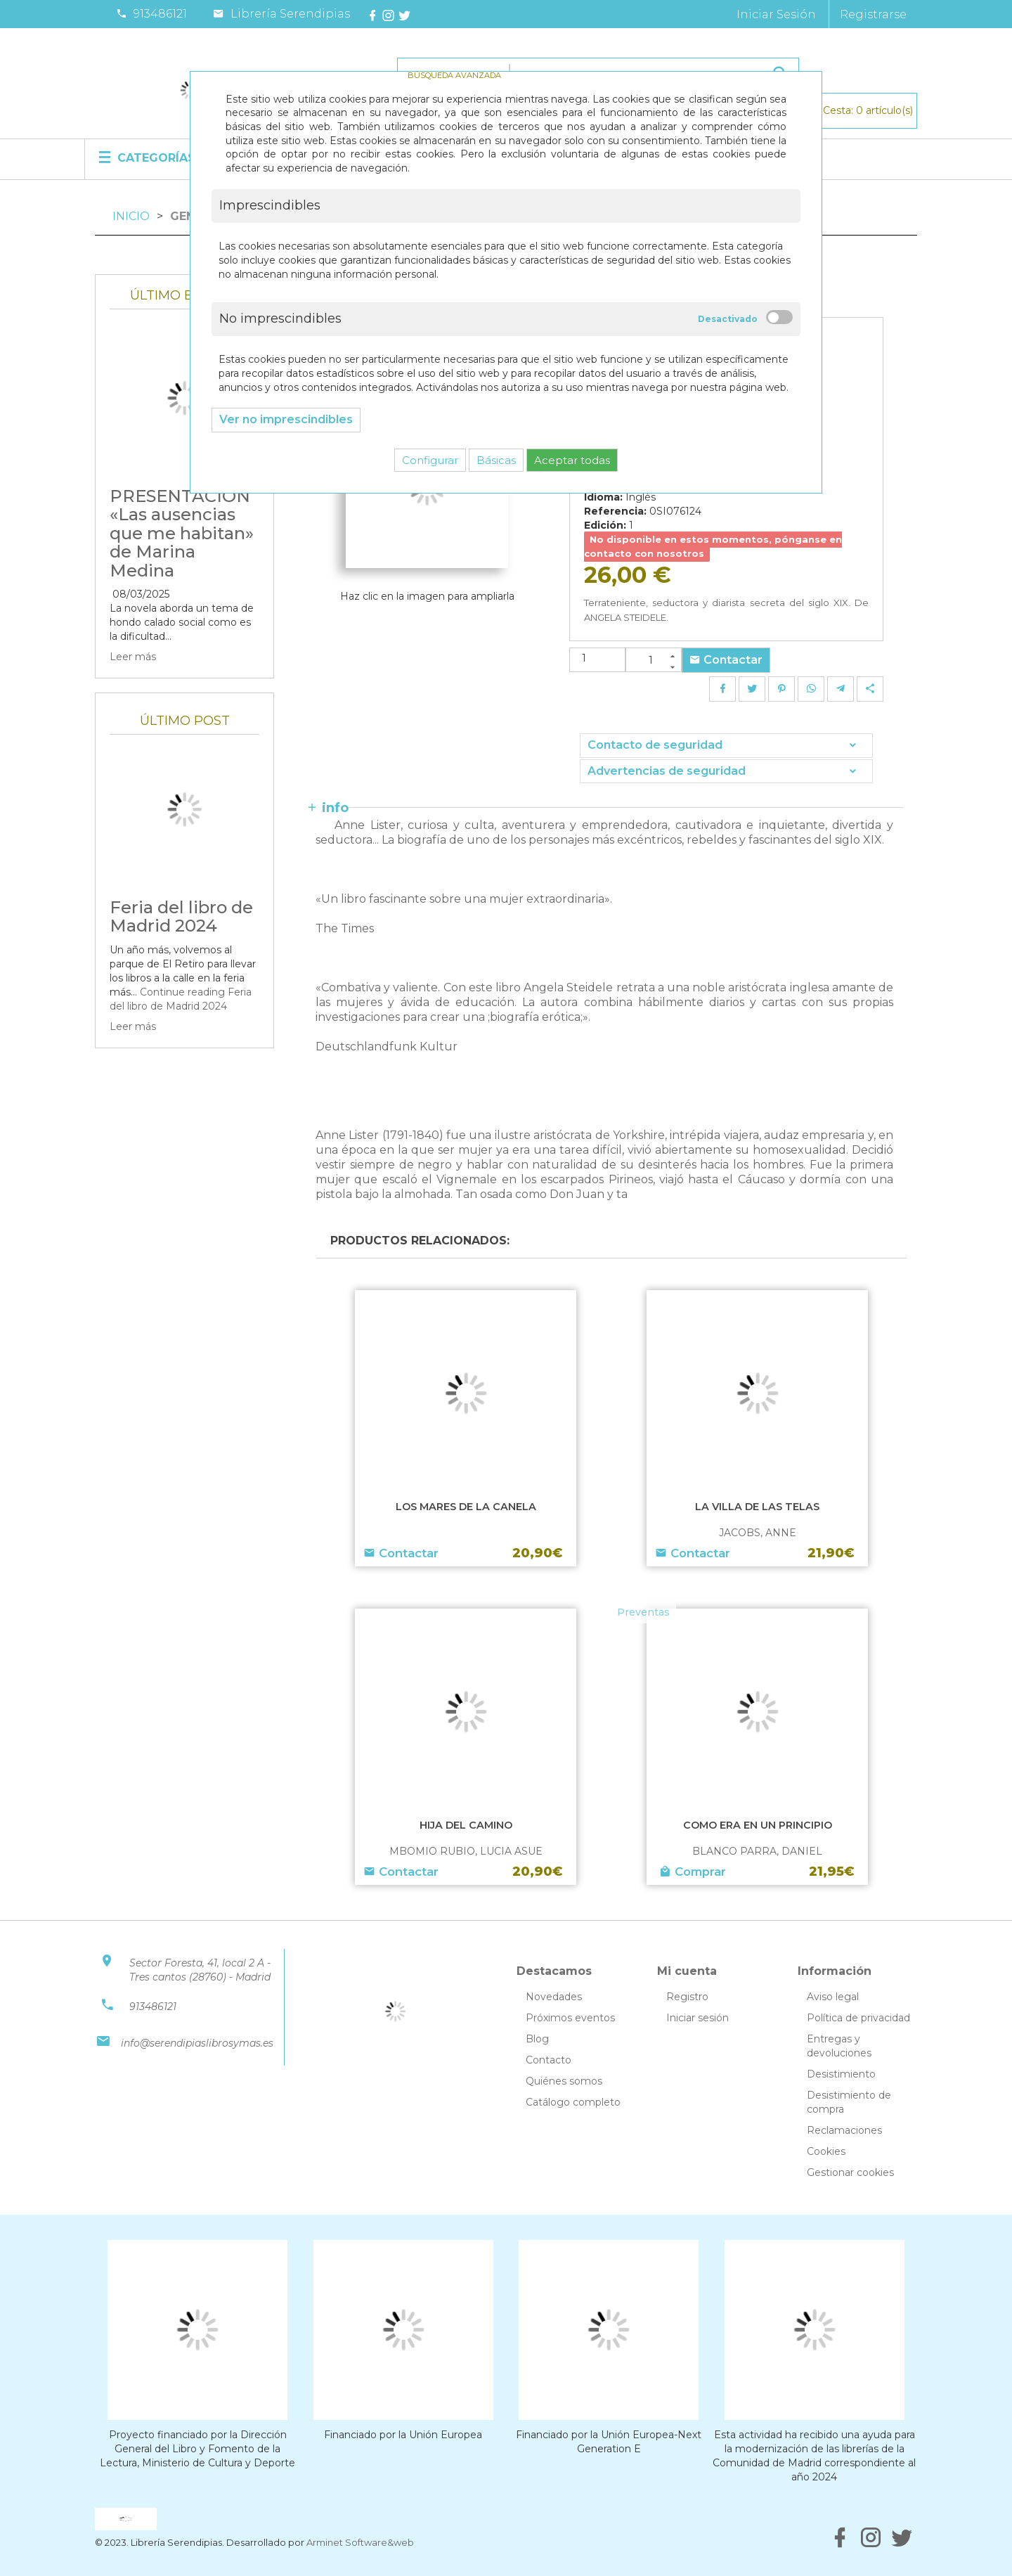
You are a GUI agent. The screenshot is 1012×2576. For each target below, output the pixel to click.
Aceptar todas (572, 460)
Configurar (430, 460)
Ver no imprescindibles (286, 419)
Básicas (496, 460)
